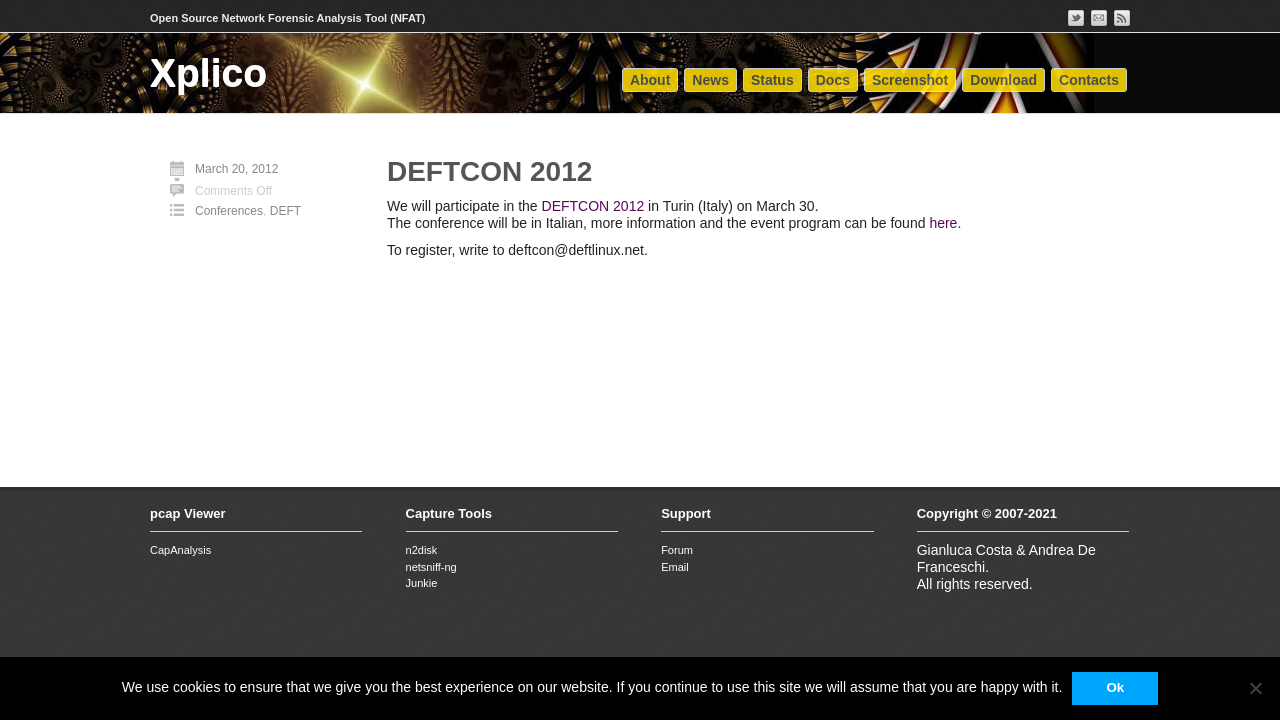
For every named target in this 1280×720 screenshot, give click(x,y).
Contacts (1089, 80)
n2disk (422, 550)
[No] (1255, 688)
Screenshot (910, 80)
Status (772, 80)
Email (675, 567)
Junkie (422, 583)
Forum (677, 550)
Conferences (229, 211)
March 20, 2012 (236, 169)
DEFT (285, 211)
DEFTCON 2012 (489, 171)
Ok (1115, 687)
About (650, 80)
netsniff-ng (431, 567)
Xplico (208, 72)
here (943, 223)
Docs (833, 80)
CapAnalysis (180, 550)
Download (1003, 80)
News (710, 80)
